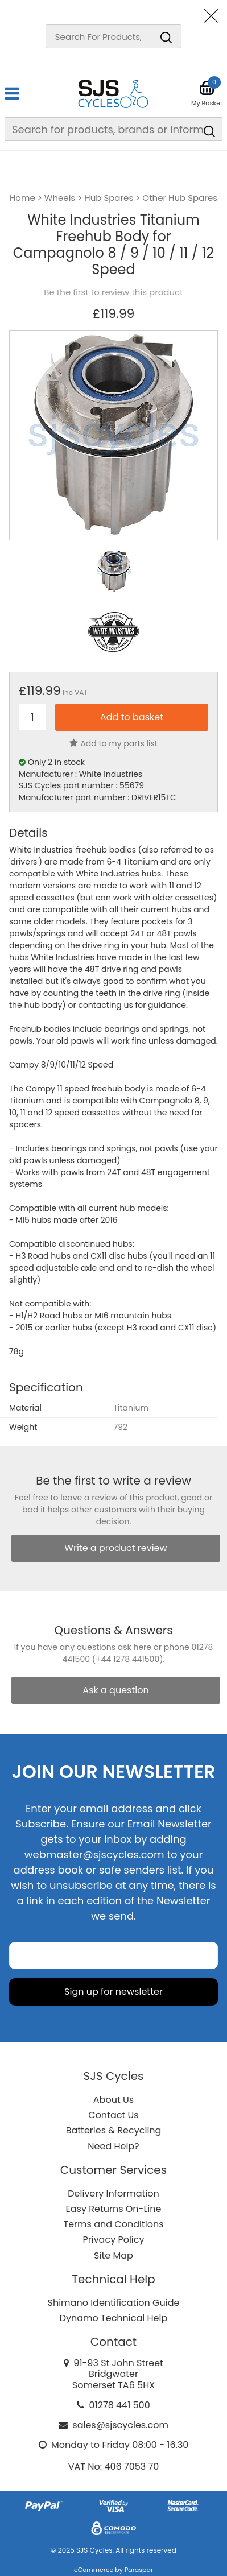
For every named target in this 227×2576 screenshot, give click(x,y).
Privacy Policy (113, 2239)
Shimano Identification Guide (114, 2302)
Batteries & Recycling (114, 2130)
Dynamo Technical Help (114, 2318)
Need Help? (113, 2146)
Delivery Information (113, 2193)
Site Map (113, 2255)
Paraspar (139, 2569)
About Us (113, 2099)
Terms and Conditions (114, 2224)
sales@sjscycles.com (120, 2425)
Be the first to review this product (113, 292)
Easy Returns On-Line (114, 2208)
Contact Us (113, 2115)
